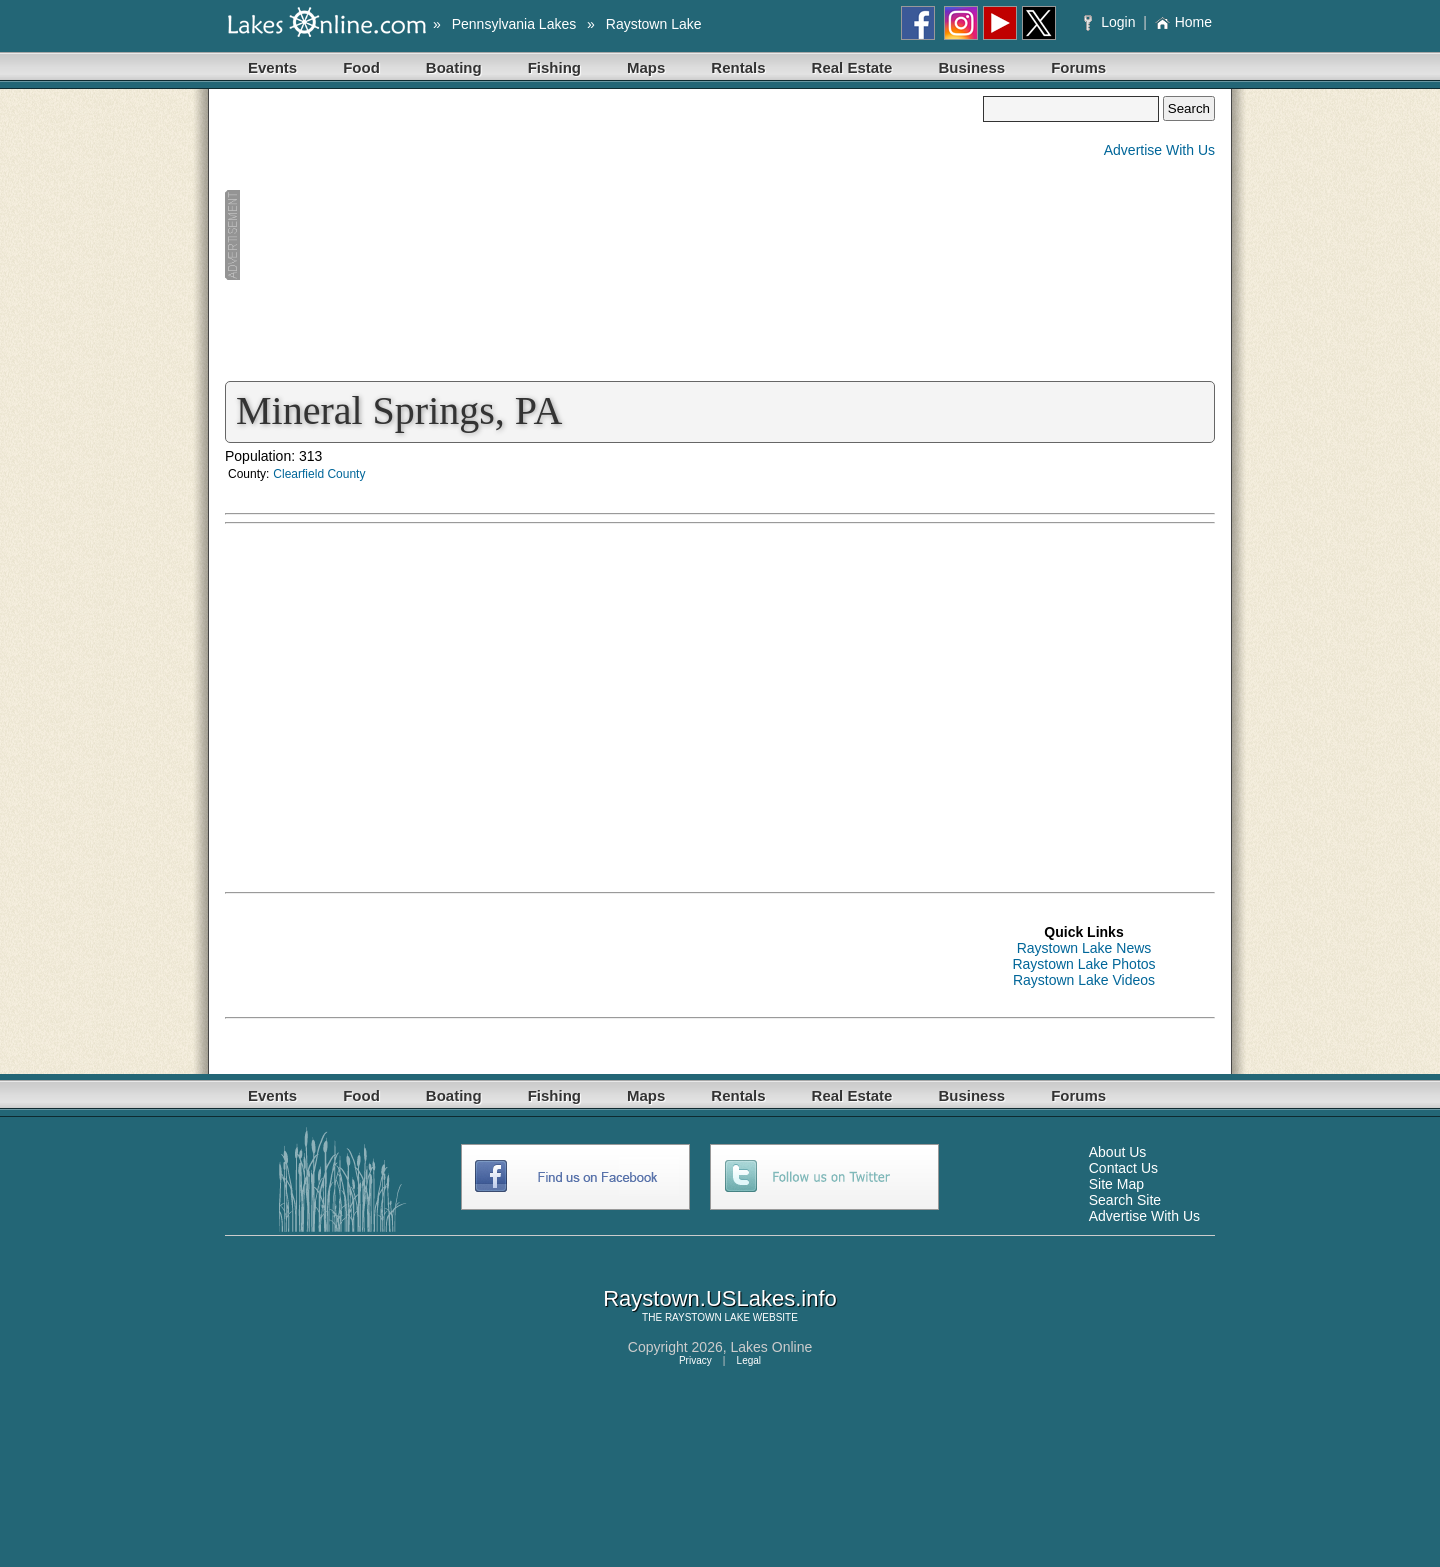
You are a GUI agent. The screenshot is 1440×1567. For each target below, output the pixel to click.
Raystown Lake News (1084, 948)
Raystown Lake (654, 24)
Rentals (738, 67)
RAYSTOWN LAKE (707, 1317)
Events (272, 67)
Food (361, 67)
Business (971, 67)
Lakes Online (772, 1347)
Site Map (1116, 1184)
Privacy (695, 1360)
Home (1183, 22)
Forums (1078, 67)
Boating (454, 67)
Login (1111, 22)
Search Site (1125, 1200)
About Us (1118, 1152)
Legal (749, 1360)
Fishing (554, 67)
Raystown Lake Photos (1083, 964)
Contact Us (1123, 1168)
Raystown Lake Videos (1084, 980)
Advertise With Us (1159, 150)
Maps (646, 67)
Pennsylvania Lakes (514, 24)
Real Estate (852, 67)
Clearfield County (319, 474)
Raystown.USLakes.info (720, 1298)
